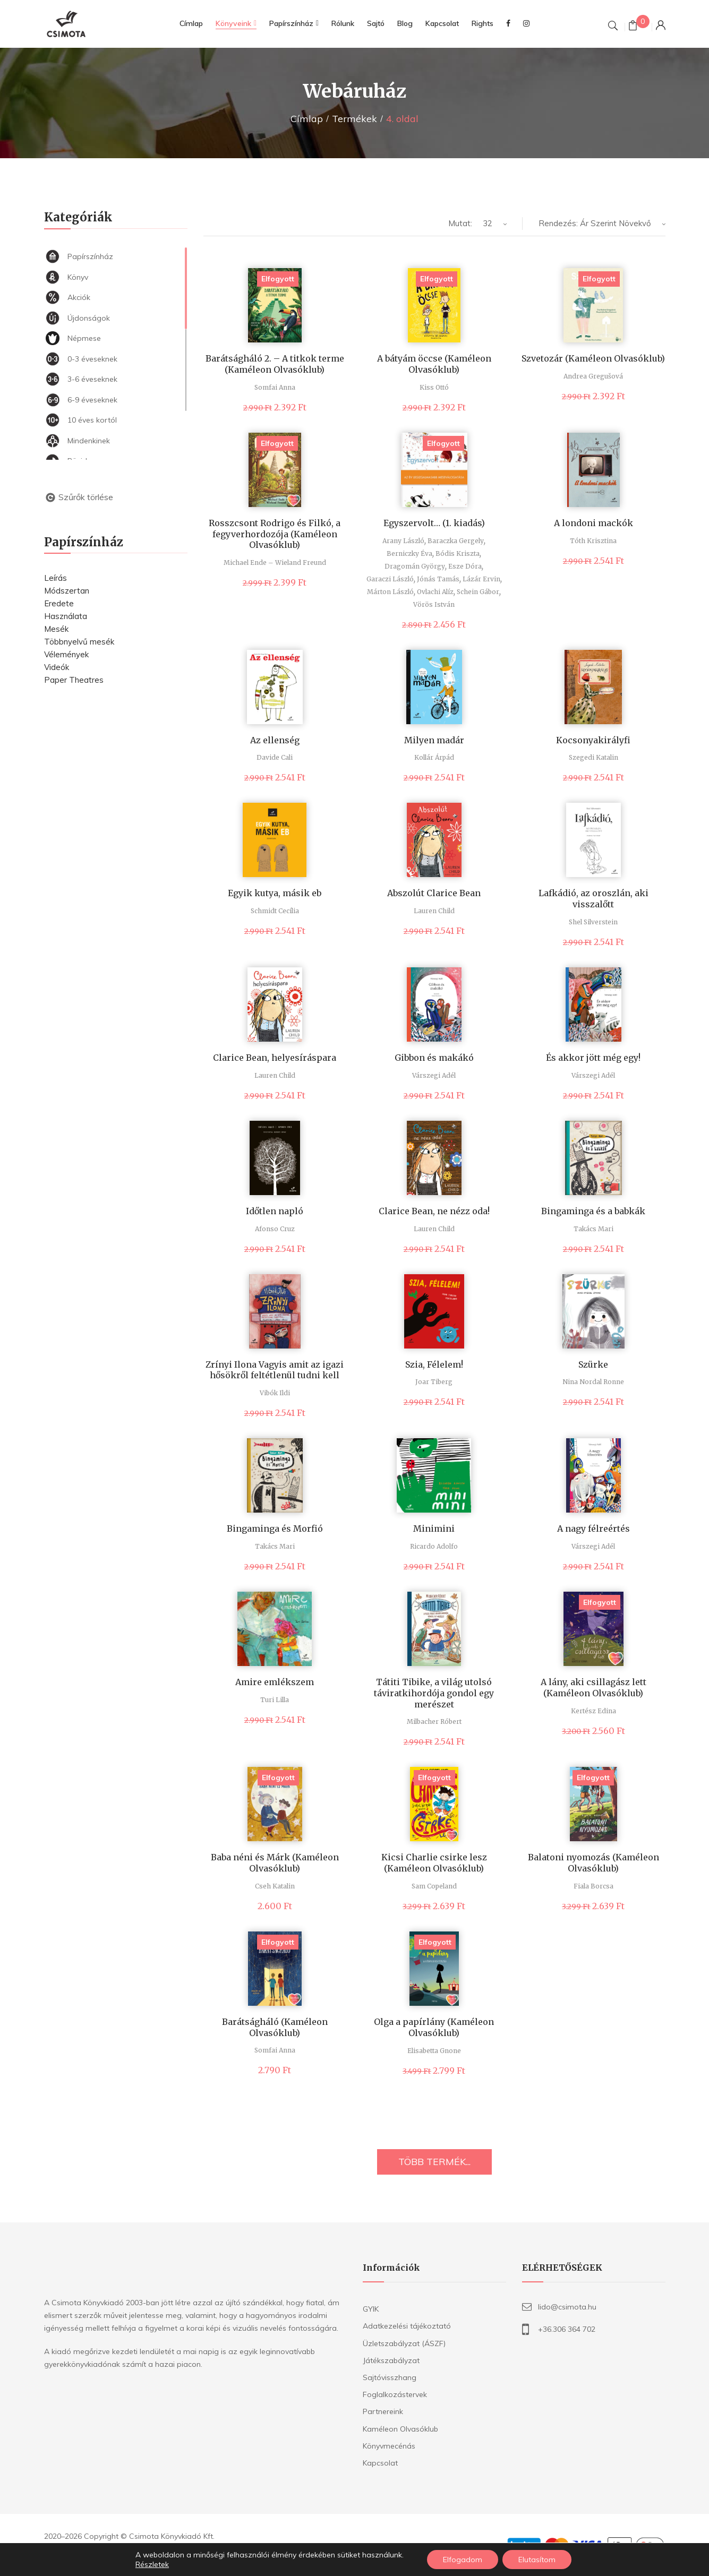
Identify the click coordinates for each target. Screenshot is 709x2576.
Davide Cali (275, 757)
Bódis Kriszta (457, 553)
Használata (65, 616)
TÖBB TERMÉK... (434, 2162)
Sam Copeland (434, 1886)
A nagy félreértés (593, 1528)
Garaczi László (390, 579)
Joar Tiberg (433, 1382)
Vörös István (434, 604)
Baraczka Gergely (456, 541)
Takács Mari (593, 1229)
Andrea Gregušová (593, 376)
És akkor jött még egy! (593, 1057)
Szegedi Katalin (593, 757)
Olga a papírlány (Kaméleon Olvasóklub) (434, 2027)
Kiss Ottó (434, 387)
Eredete (59, 603)
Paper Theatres (74, 680)
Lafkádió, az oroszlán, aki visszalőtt (593, 898)
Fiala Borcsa (593, 1886)
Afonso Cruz (275, 1229)
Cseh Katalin (275, 1886)
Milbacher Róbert (434, 1721)
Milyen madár (434, 740)
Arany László (403, 541)
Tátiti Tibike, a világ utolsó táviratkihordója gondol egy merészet (434, 1693)
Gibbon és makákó (434, 1057)
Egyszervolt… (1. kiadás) (434, 523)
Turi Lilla (274, 1700)
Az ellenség (275, 740)
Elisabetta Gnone (434, 2051)
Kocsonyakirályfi (593, 740)
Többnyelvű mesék (79, 642)
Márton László (390, 592)
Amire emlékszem (274, 1682)
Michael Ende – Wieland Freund (275, 562)
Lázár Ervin (481, 579)
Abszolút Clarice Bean (434, 893)
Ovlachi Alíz (435, 592)
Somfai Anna (274, 387)
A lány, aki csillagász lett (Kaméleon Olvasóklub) (593, 1687)
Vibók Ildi (275, 1393)
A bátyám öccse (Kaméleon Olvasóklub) (434, 364)
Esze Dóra (465, 566)
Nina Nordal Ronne (593, 1382)
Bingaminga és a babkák (593, 1211)
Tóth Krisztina (593, 541)
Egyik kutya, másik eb (274, 893)
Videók (56, 667)
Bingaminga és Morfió (275, 1528)
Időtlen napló (274, 1211)
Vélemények (66, 654)
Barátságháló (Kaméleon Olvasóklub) (275, 2027)
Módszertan (66, 591)
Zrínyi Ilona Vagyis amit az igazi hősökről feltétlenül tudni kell (275, 1370)
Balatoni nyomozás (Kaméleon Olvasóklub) (593, 1863)
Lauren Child (434, 911)
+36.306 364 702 (566, 2329)
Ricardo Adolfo (434, 1546)
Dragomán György (415, 566)
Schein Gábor (478, 592)
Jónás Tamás (438, 579)
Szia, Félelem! (434, 1364)
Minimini (434, 1528)
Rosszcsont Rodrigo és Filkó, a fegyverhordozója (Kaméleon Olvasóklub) (274, 534)
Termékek (354, 119)
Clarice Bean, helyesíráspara (274, 1057)
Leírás (55, 578)
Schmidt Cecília (275, 911)
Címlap (307, 119)
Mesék (56, 629)
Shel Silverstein (593, 922)
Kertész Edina (593, 1711)
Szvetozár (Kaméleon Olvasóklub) (593, 358)
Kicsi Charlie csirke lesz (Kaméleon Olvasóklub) (434, 1863)
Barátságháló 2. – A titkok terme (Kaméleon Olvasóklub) (275, 364)
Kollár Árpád (434, 757)
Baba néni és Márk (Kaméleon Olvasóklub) (275, 1863)
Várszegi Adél (434, 1075)
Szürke (593, 1364)
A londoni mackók (593, 523)
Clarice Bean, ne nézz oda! (434, 1211)
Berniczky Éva (409, 553)
